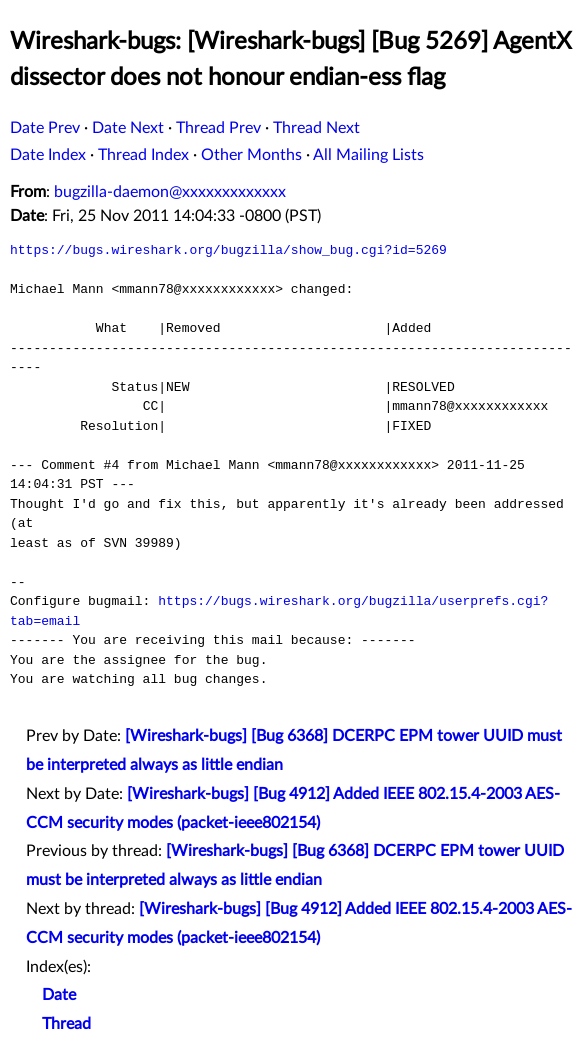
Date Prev (45, 128)
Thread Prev (218, 128)
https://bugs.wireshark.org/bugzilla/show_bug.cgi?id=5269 (228, 250)
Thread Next (316, 128)
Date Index (48, 155)
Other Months (251, 155)
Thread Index (143, 155)
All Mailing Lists (368, 155)
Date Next (128, 128)
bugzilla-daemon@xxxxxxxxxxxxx (170, 192)
